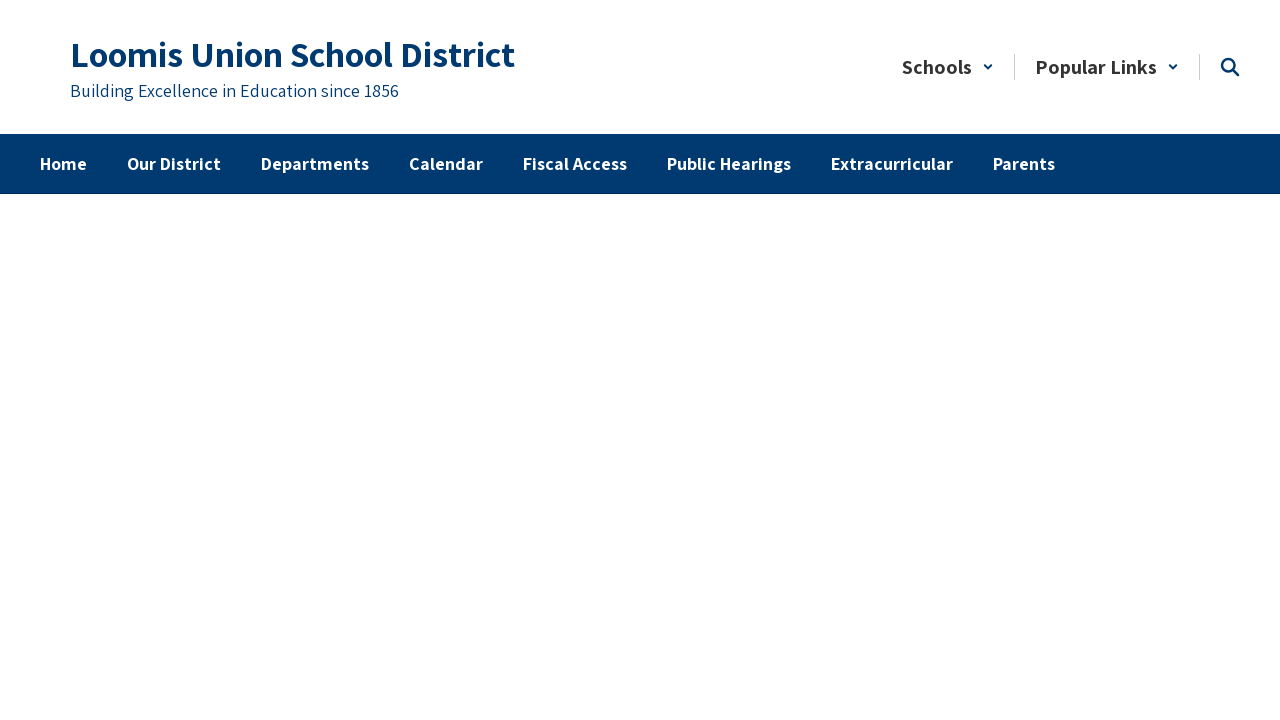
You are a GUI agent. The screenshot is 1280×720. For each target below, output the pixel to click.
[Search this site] (1230, 67)
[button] (948, 67)
